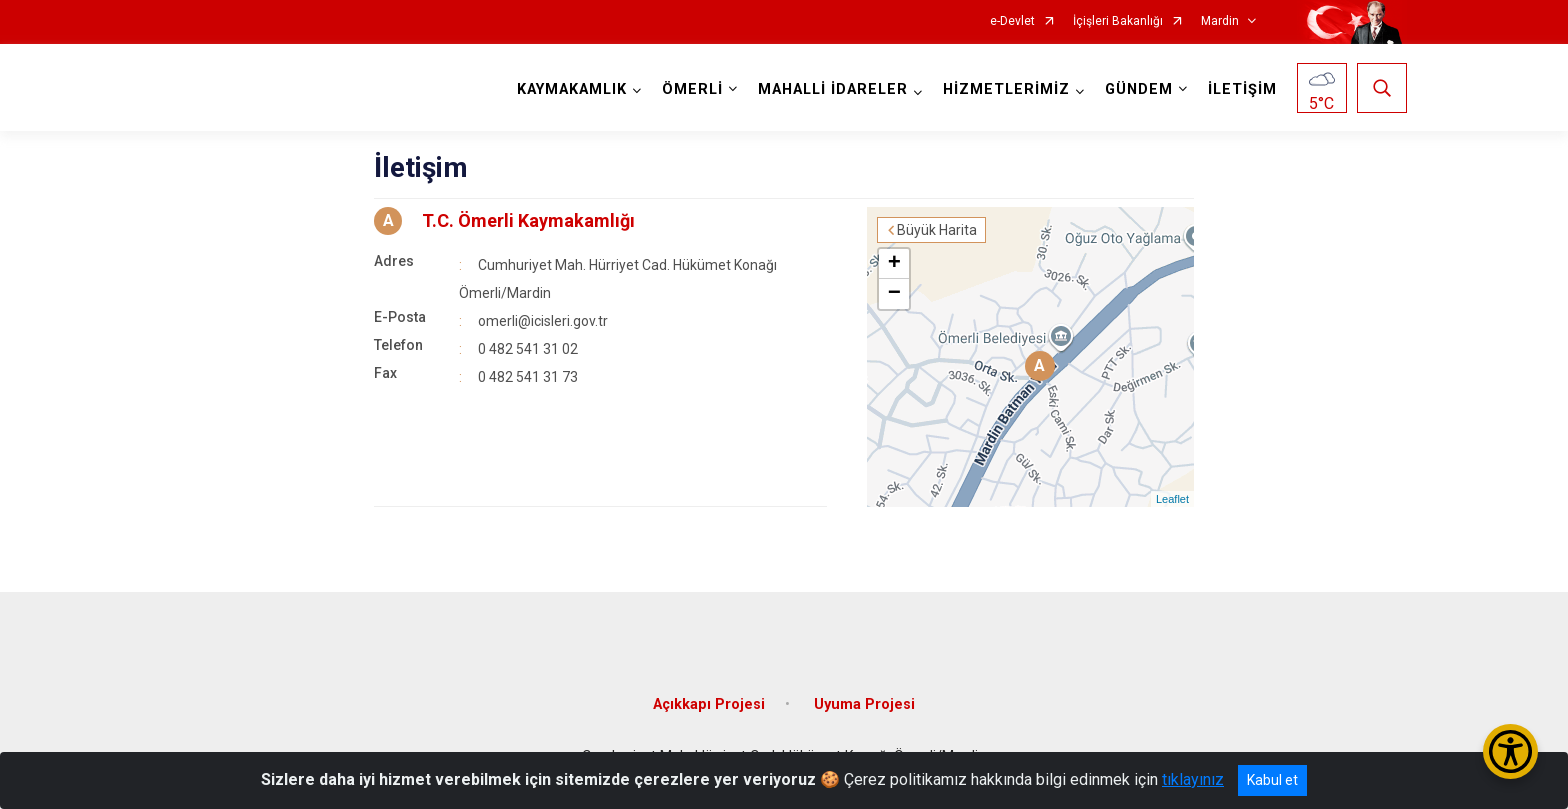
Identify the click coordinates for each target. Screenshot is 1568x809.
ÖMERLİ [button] (692, 89)
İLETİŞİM (1242, 89)
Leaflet (1172, 499)
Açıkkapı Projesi (709, 704)
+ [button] (894, 264)
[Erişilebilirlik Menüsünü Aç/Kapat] (1510, 751)
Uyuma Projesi (864, 704)
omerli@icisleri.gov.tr (543, 321)
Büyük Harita (937, 230)
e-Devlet (1012, 21)
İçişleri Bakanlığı (1118, 21)
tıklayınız (1193, 779)
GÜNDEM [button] (1139, 89)
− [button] (894, 294)
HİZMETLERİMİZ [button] (1006, 89)
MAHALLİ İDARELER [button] (833, 89)
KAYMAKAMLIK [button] (572, 89)
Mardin (1220, 21)
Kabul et (1272, 780)
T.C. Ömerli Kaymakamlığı (528, 220)
